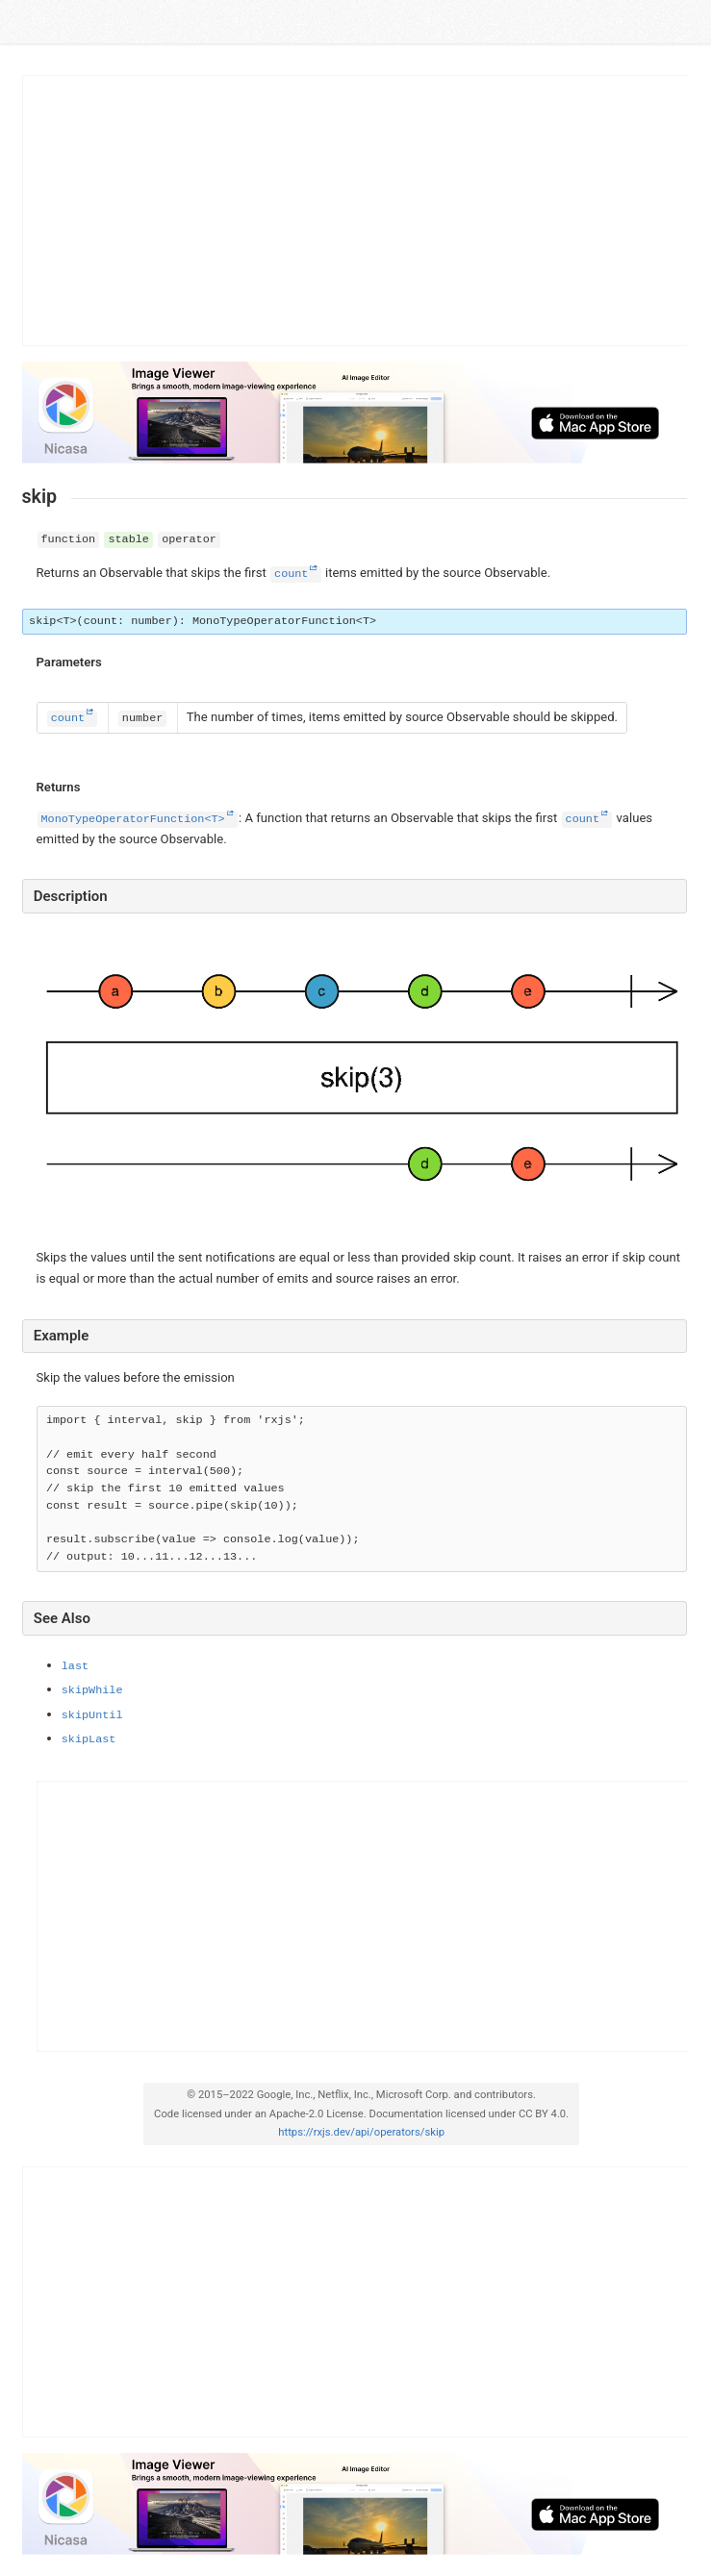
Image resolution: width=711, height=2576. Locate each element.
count (291, 574)
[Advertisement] (355, 210)
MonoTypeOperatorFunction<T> (133, 819)
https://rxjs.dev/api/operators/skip (361, 2132)
